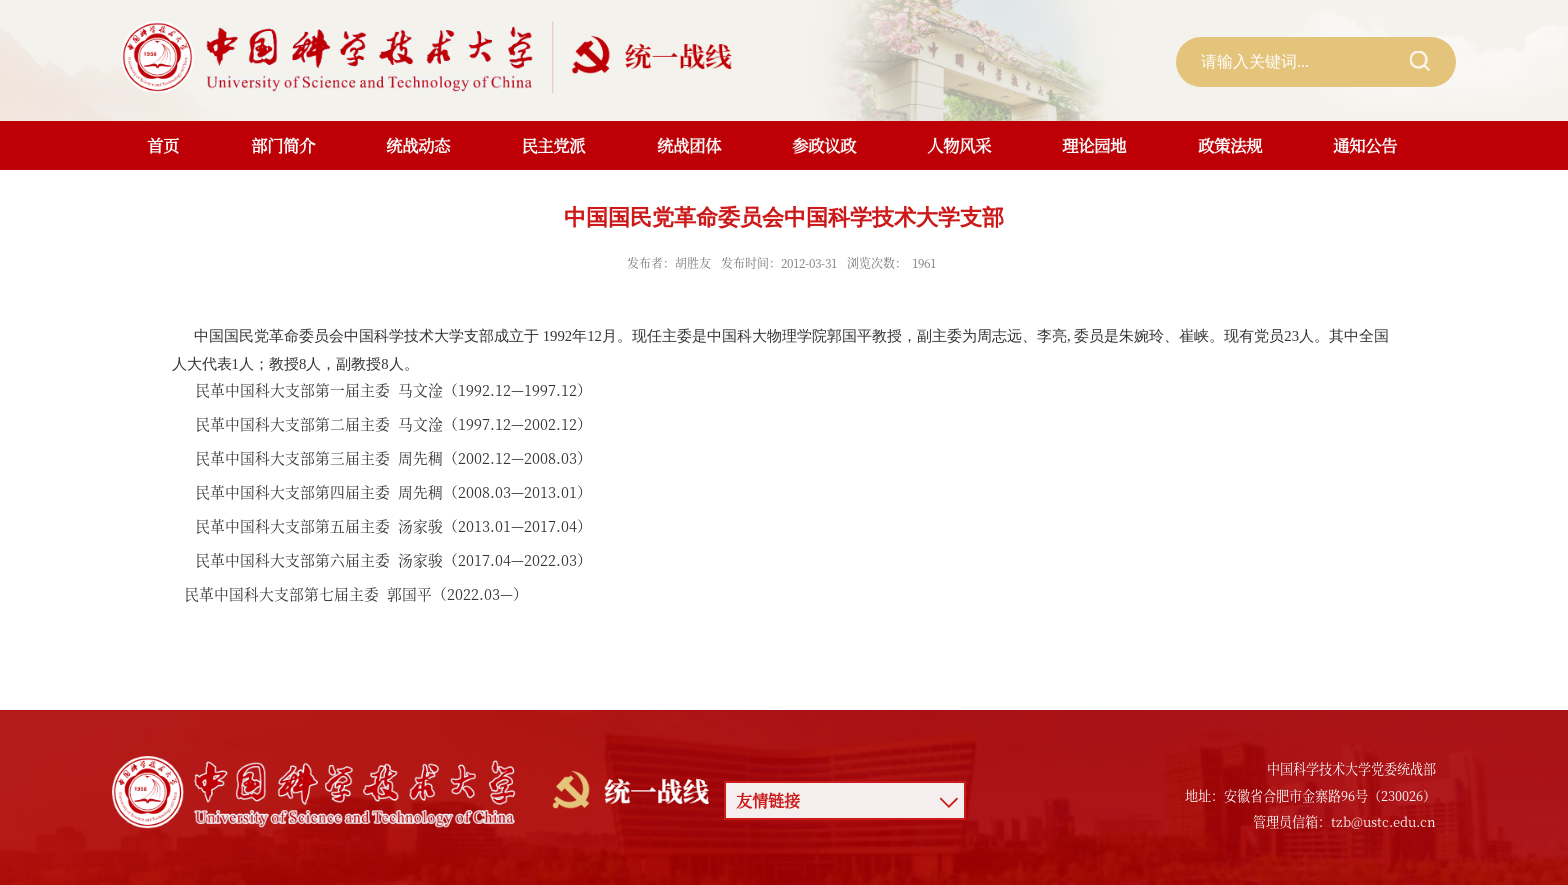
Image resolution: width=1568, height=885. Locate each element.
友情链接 (768, 800)
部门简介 (283, 145)
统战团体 (689, 145)
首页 (163, 145)
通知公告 (1365, 145)
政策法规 (1230, 145)
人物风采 (959, 145)
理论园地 (1094, 145)
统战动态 (418, 145)
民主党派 (553, 145)
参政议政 (824, 145)
